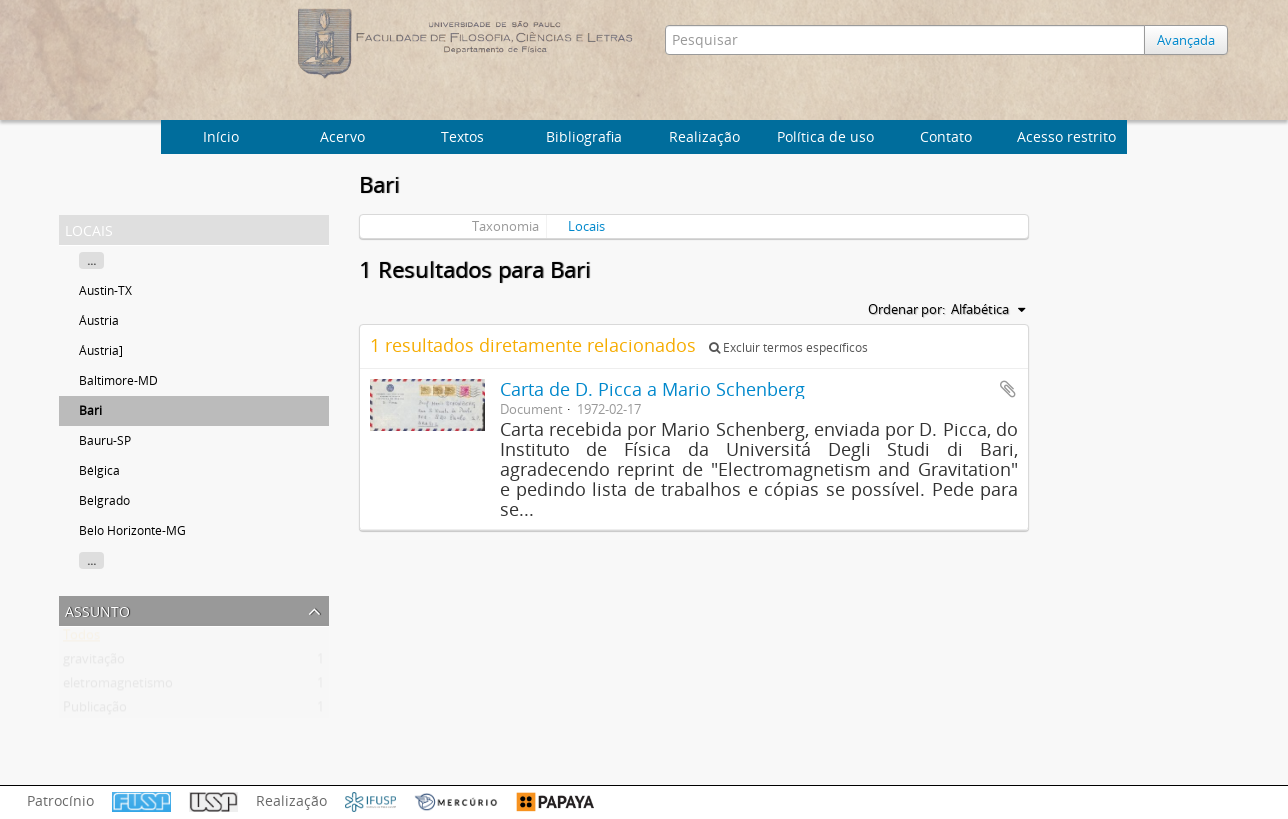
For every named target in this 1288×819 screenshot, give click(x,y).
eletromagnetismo (118, 687)
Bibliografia (584, 136)
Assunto (97, 609)
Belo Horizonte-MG (132, 530)
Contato (946, 136)
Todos (81, 639)
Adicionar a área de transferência (1008, 389)
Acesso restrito (1066, 136)
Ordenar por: (906, 309)
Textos (462, 136)
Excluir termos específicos (788, 347)
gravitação (94, 663)
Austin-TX (105, 290)
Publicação (95, 711)
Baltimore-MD (118, 380)
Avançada (1186, 40)
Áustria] (101, 350)
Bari (90, 410)
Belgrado (104, 500)
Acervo (342, 136)
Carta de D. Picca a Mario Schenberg (652, 389)
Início (221, 136)
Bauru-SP (105, 440)
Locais (586, 226)
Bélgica (99, 470)
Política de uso (825, 136)
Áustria (99, 320)
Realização (704, 136)
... (91, 260)
